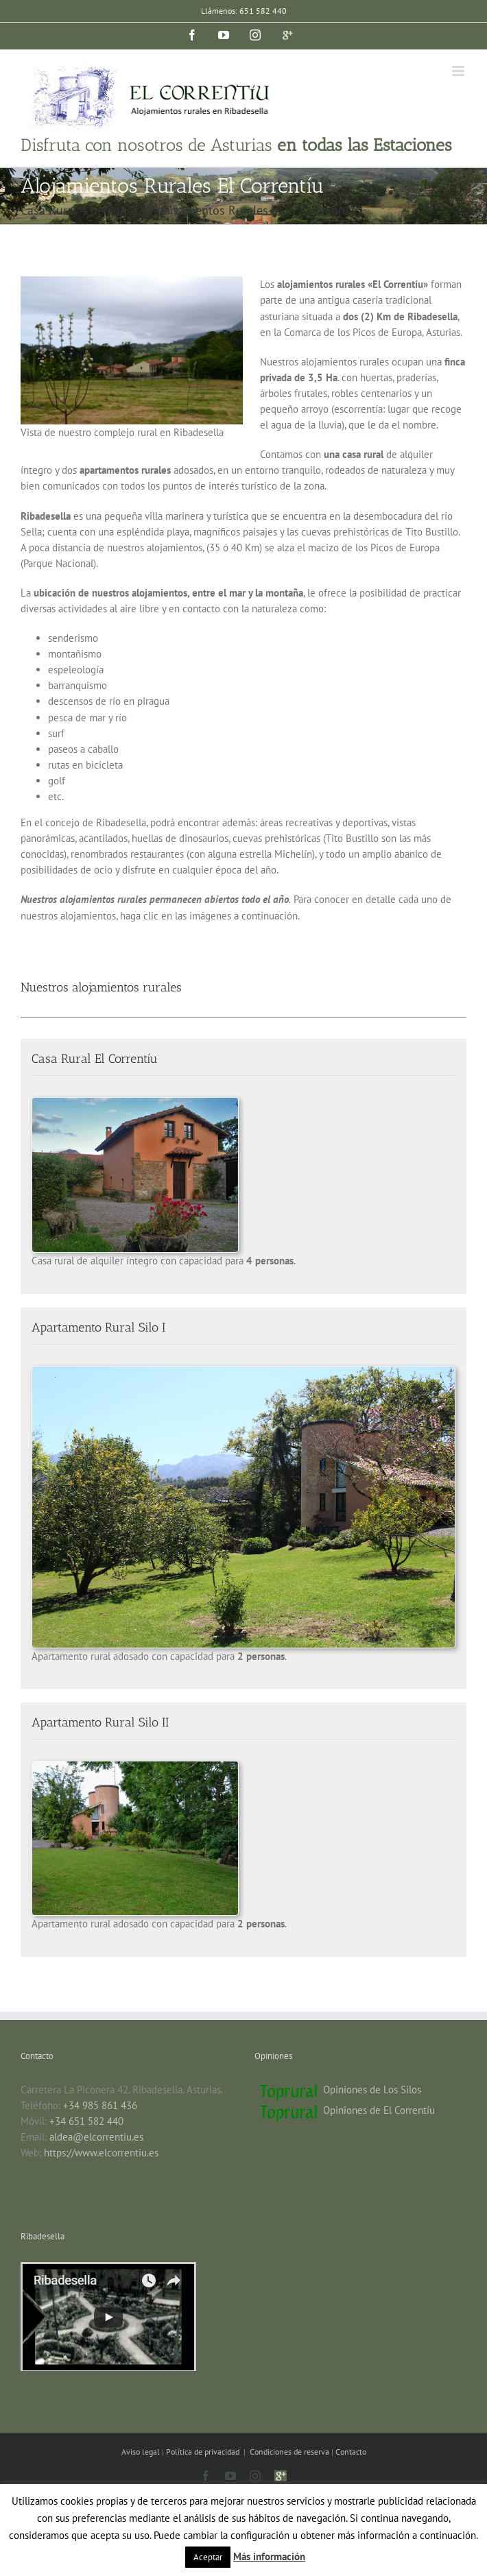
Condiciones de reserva (289, 2451)
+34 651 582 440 (86, 2121)
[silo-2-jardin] (135, 1766)
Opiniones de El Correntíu (379, 2110)
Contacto (350, 2451)
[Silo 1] (243, 1371)
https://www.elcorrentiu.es (101, 2152)
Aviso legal (141, 2451)
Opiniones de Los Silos (372, 2089)
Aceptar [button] (207, 2557)
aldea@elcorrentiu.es (96, 2136)
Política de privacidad (203, 2451)
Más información (269, 2556)
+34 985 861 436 (100, 2105)
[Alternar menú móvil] (459, 71)
